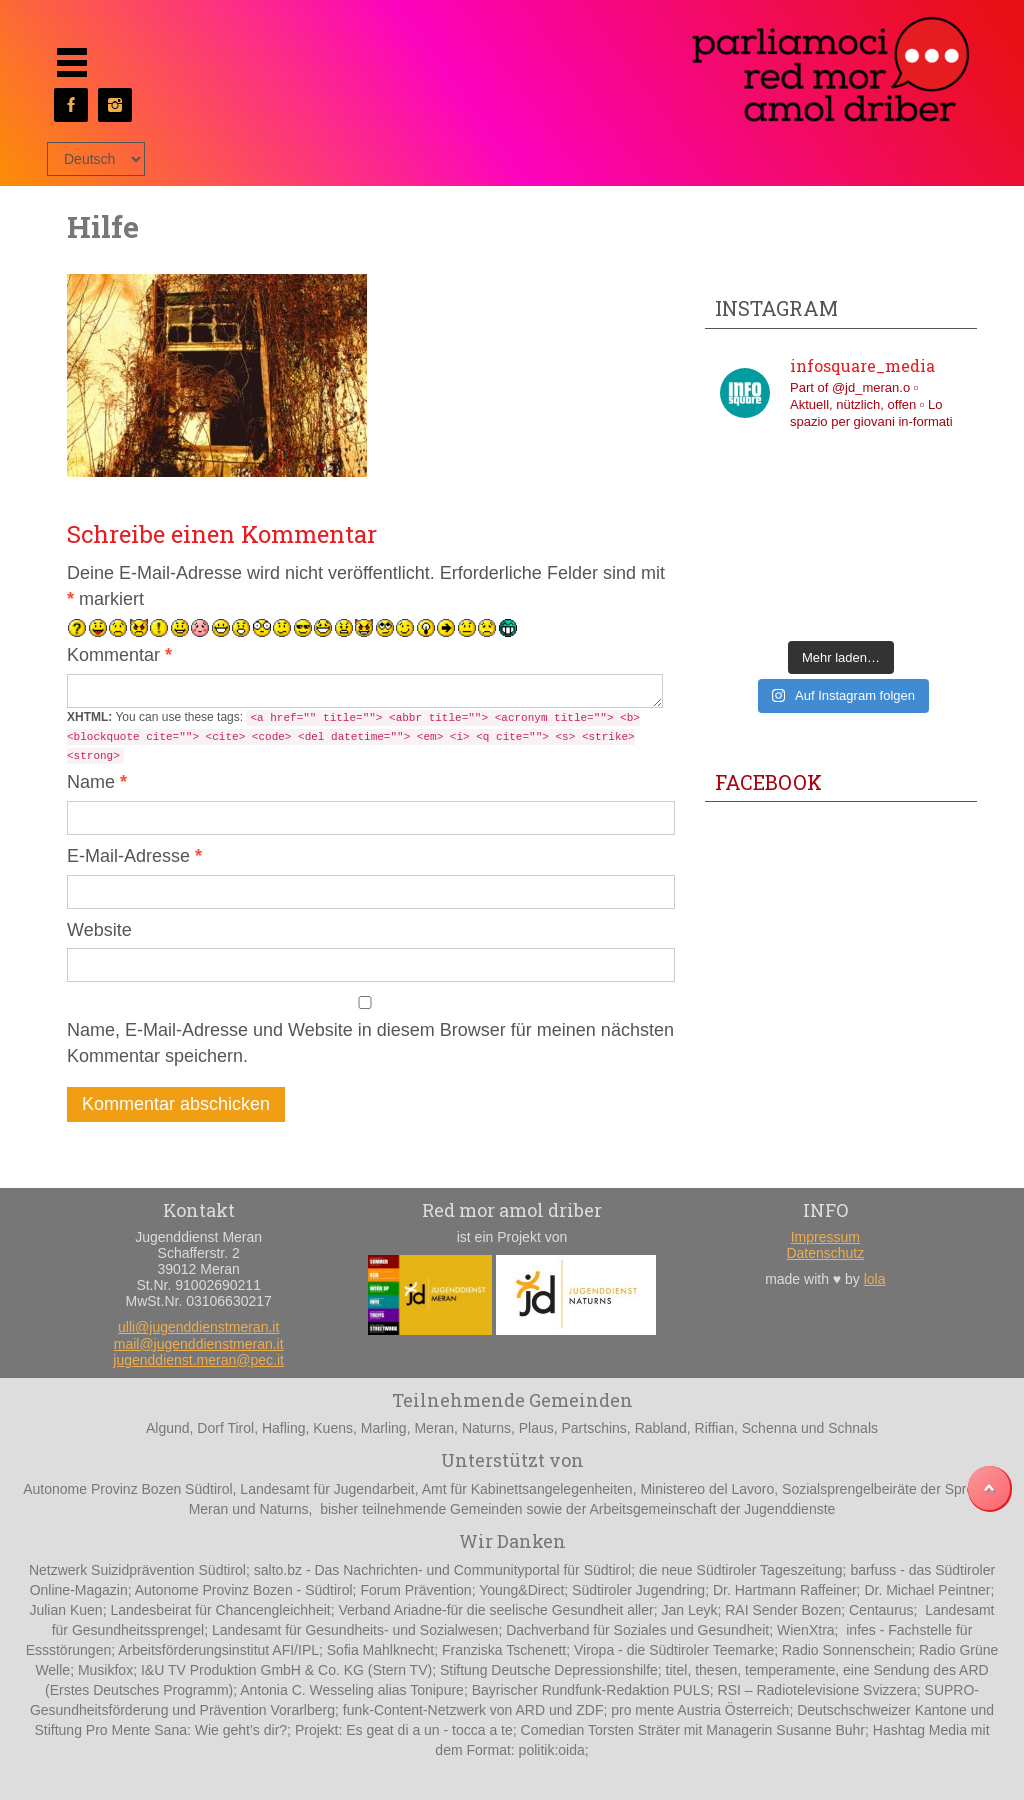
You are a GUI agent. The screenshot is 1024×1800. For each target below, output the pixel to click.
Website (99, 930)
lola (875, 1279)
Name (97, 782)
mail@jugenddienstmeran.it (199, 1344)
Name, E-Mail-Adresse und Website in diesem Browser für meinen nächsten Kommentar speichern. (370, 1043)
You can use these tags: (353, 737)
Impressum (825, 1237)
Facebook (768, 782)
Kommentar (119, 655)
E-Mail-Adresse (134, 856)
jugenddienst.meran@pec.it (198, 1360)
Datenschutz (825, 1253)
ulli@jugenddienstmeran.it (198, 1327)
